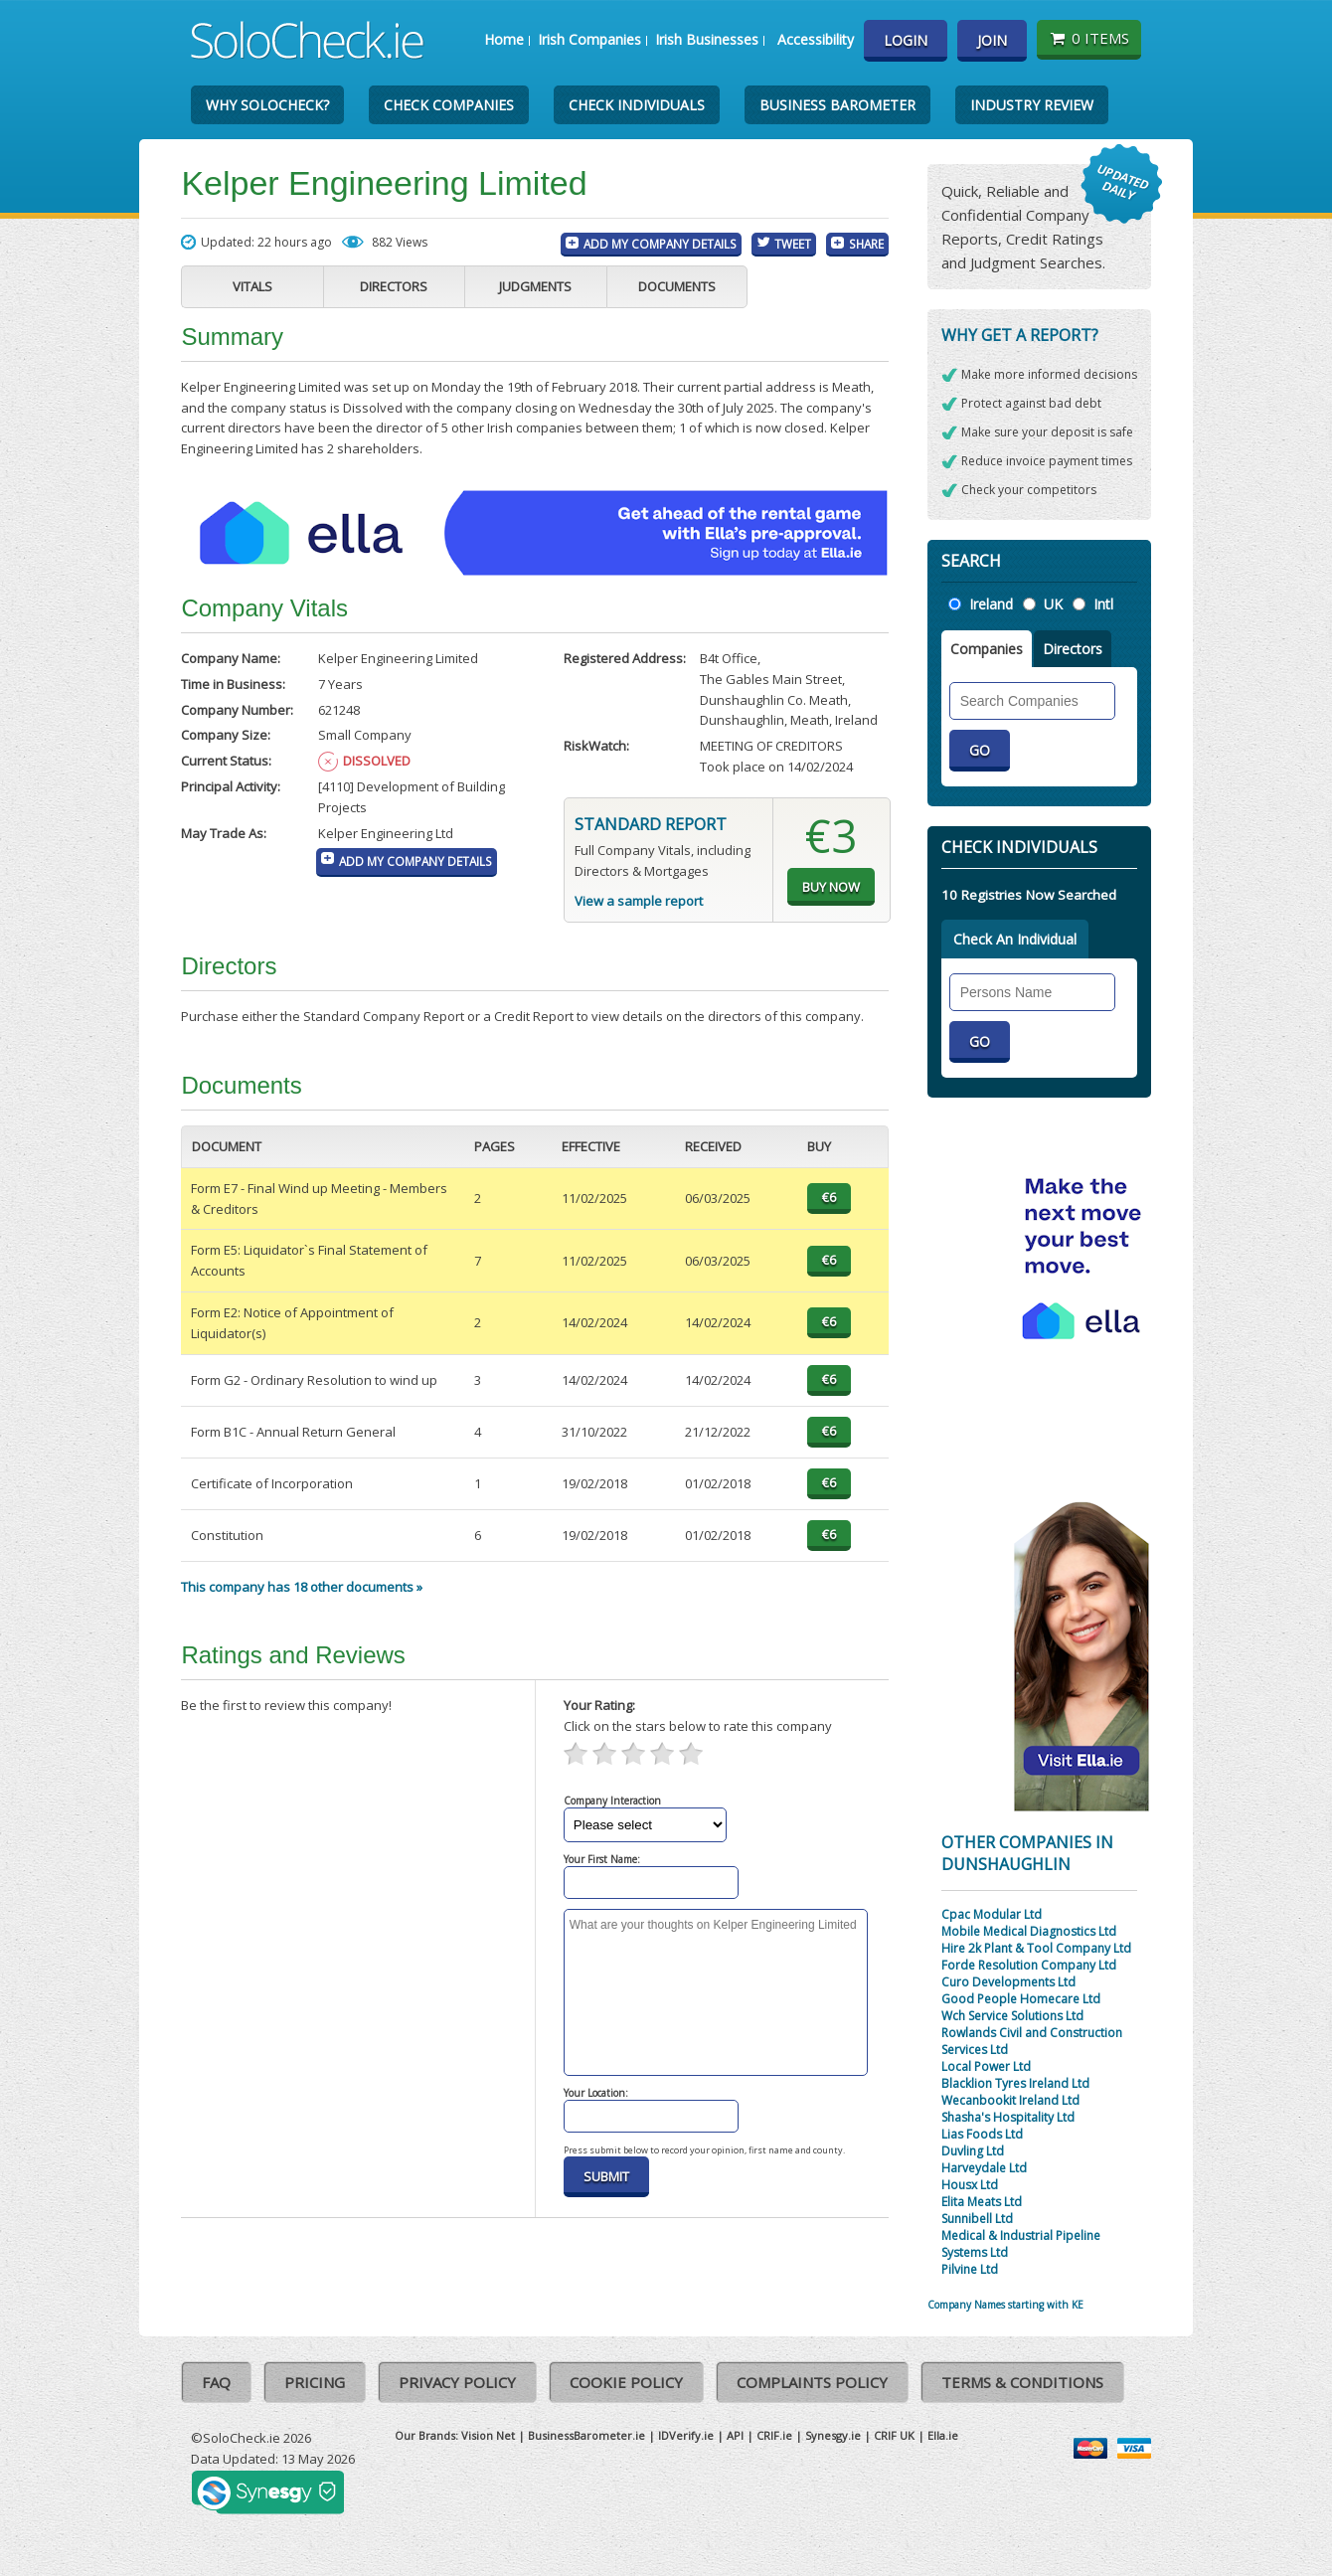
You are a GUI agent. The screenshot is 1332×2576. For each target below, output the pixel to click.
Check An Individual (1015, 939)
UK (1053, 604)
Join (992, 40)
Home (504, 39)
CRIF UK (894, 2435)
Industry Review (1031, 104)
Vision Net (488, 2435)
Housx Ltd (969, 2184)
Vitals (252, 286)
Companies (986, 648)
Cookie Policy (626, 2382)
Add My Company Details (660, 244)
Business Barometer (837, 104)
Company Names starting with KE (1005, 2305)
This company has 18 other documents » (301, 1587)
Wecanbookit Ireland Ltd (1010, 2100)
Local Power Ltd (986, 2066)
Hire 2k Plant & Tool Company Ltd (1036, 1948)
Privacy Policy (457, 2382)
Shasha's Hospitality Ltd (1008, 2117)
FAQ (216, 2382)
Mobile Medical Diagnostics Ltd (1028, 1931)
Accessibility (815, 39)
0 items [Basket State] (1089, 38)
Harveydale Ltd (984, 2167)
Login (905, 40)
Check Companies (449, 104)
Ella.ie (942, 2435)
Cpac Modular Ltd (991, 1914)
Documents (677, 286)
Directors (393, 286)
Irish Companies (589, 39)
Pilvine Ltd (969, 2269)
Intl (1103, 604)
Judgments (535, 286)
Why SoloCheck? (267, 104)
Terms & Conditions (1022, 2382)
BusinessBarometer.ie (586, 2435)
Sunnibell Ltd (977, 2218)
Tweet (792, 244)
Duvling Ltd (972, 2151)
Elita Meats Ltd (981, 2201)
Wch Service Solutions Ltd (1012, 2015)
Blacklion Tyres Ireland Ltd (1015, 2083)
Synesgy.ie (833, 2435)
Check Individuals (637, 104)
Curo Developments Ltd (1008, 1982)
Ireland (991, 604)
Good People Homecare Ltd (1020, 1998)
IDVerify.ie (686, 2435)
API (735, 2435)
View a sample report (639, 901)
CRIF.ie (774, 2435)
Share (866, 244)
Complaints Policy (812, 2382)
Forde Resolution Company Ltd (1028, 1965)
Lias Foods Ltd (982, 2134)
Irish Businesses (706, 39)
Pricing (314, 2382)
